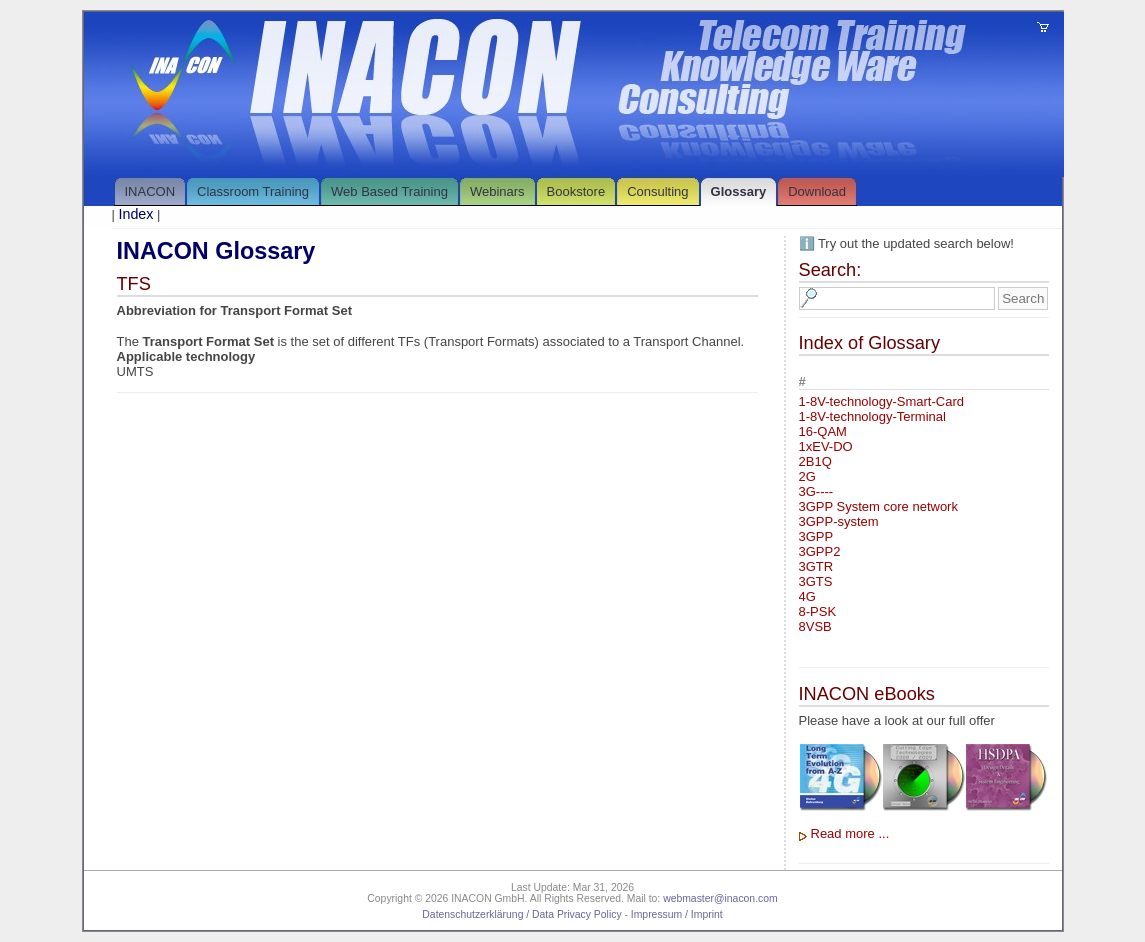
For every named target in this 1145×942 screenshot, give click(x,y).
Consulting (657, 191)
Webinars (497, 191)
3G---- (816, 491)
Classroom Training (253, 191)
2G (807, 476)
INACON (150, 191)
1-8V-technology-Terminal (872, 416)
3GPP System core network (878, 506)
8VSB (815, 626)
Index (136, 214)
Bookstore (576, 191)
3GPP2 (820, 551)
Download (817, 191)
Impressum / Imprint (677, 914)
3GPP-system (839, 521)
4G (807, 596)
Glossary (739, 191)
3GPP (816, 536)
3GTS (816, 581)
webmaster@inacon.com (720, 898)
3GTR (816, 566)
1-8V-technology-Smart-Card (881, 401)
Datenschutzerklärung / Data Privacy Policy (521, 914)
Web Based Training (389, 191)
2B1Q (815, 461)
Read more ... (850, 833)
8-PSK (818, 611)
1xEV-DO (826, 446)
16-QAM (823, 431)
